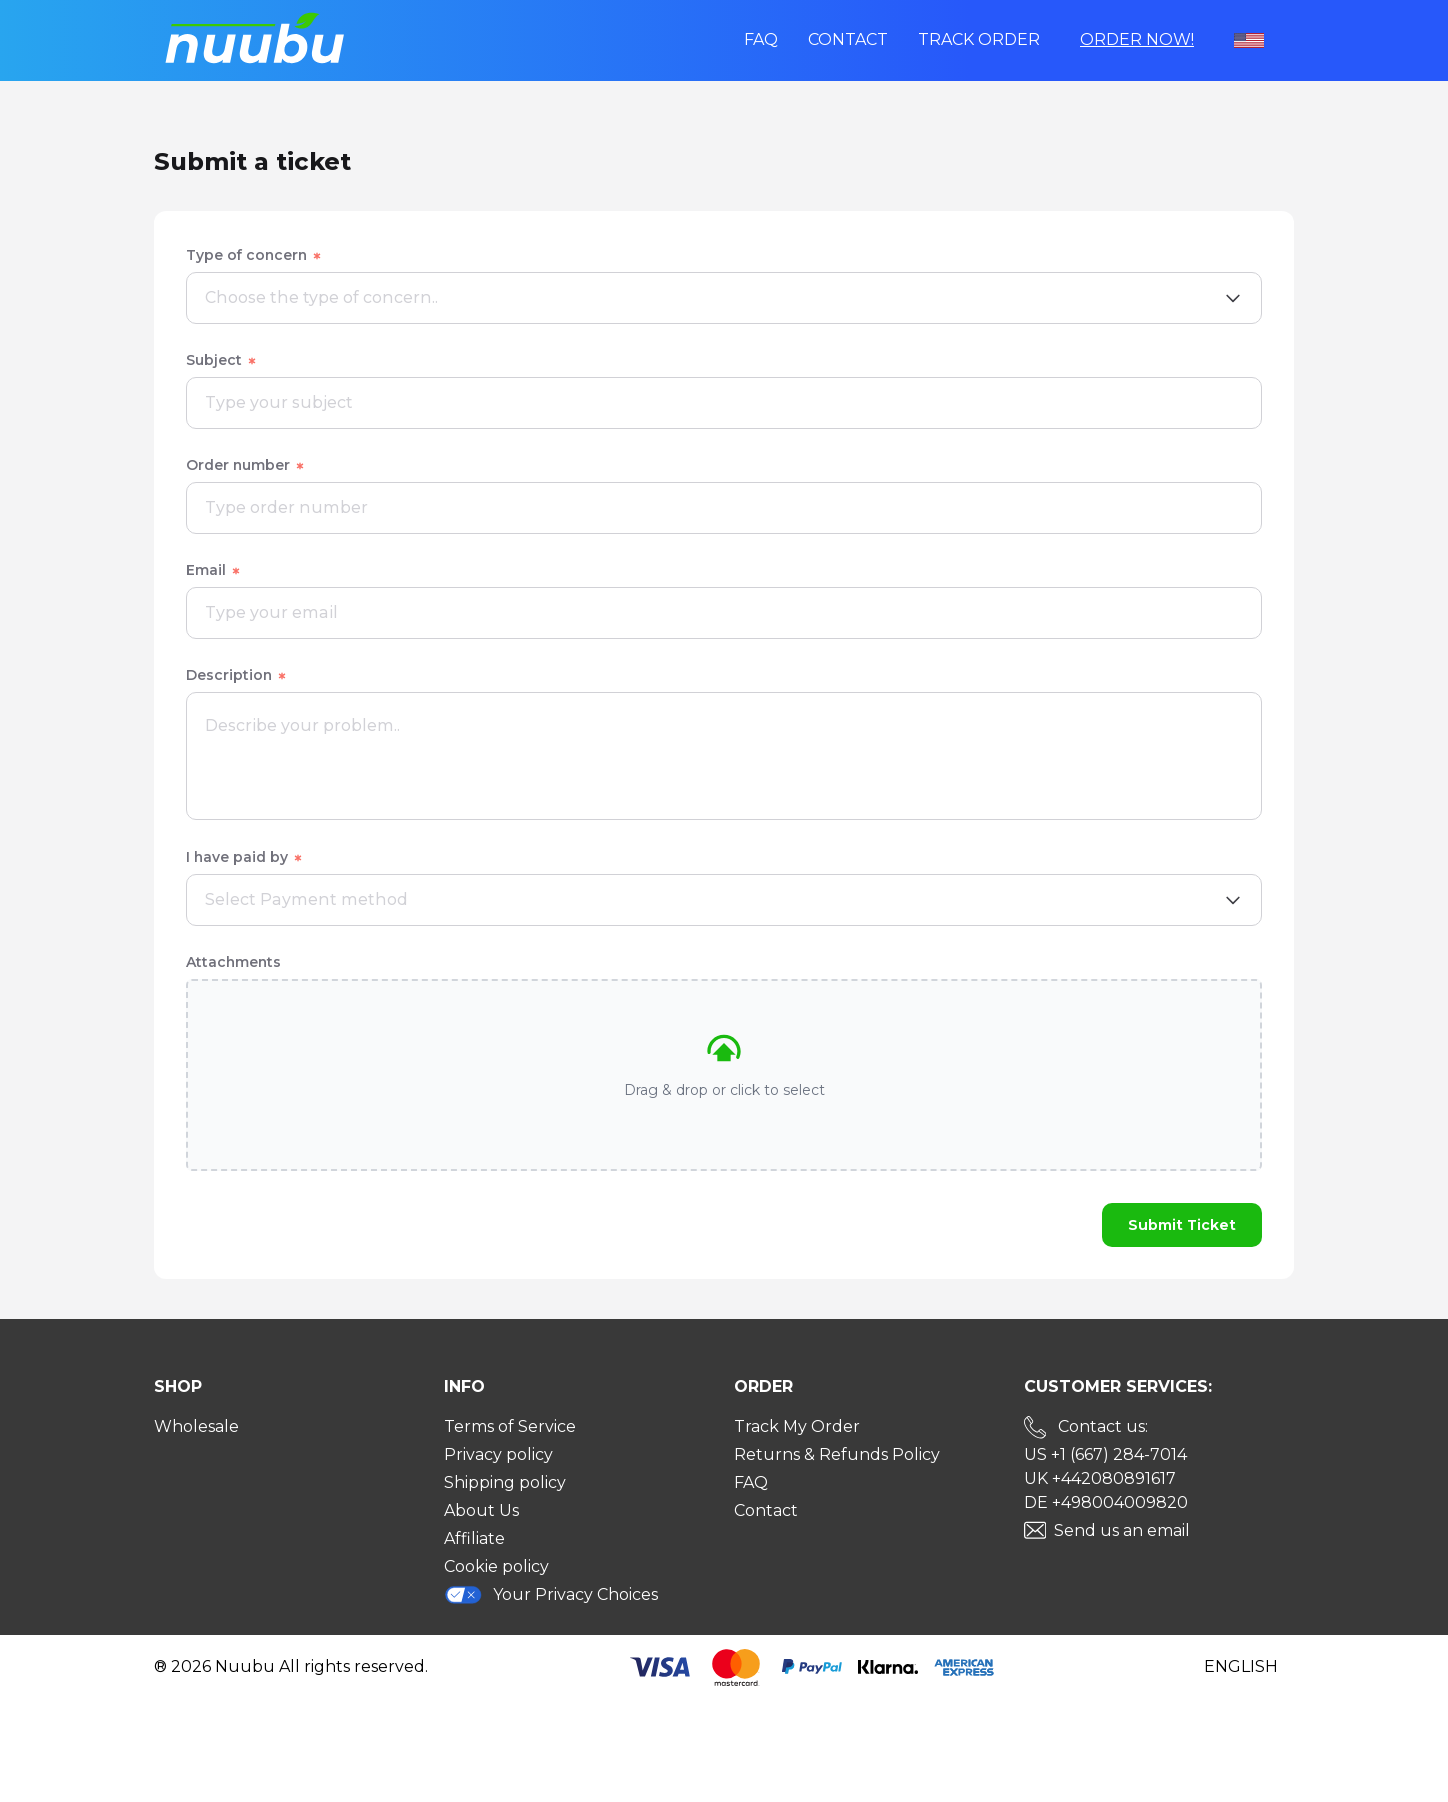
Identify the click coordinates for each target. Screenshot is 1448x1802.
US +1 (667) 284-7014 (1105, 1454)
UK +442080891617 (1100, 1478)
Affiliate (474, 1538)
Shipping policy (505, 1482)
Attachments (233, 962)
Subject (222, 360)
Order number (246, 465)
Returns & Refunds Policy (837, 1454)
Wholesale (196, 1426)
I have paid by (245, 857)
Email (214, 570)
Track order (979, 39)
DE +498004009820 (1106, 1502)
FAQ (761, 39)
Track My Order (797, 1426)
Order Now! (1137, 39)
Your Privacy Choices (551, 1594)
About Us (481, 1510)
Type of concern (254, 255)
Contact (848, 39)
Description (237, 675)
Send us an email (1122, 1530)
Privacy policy (498, 1454)
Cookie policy (496, 1566)
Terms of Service (510, 1426)
